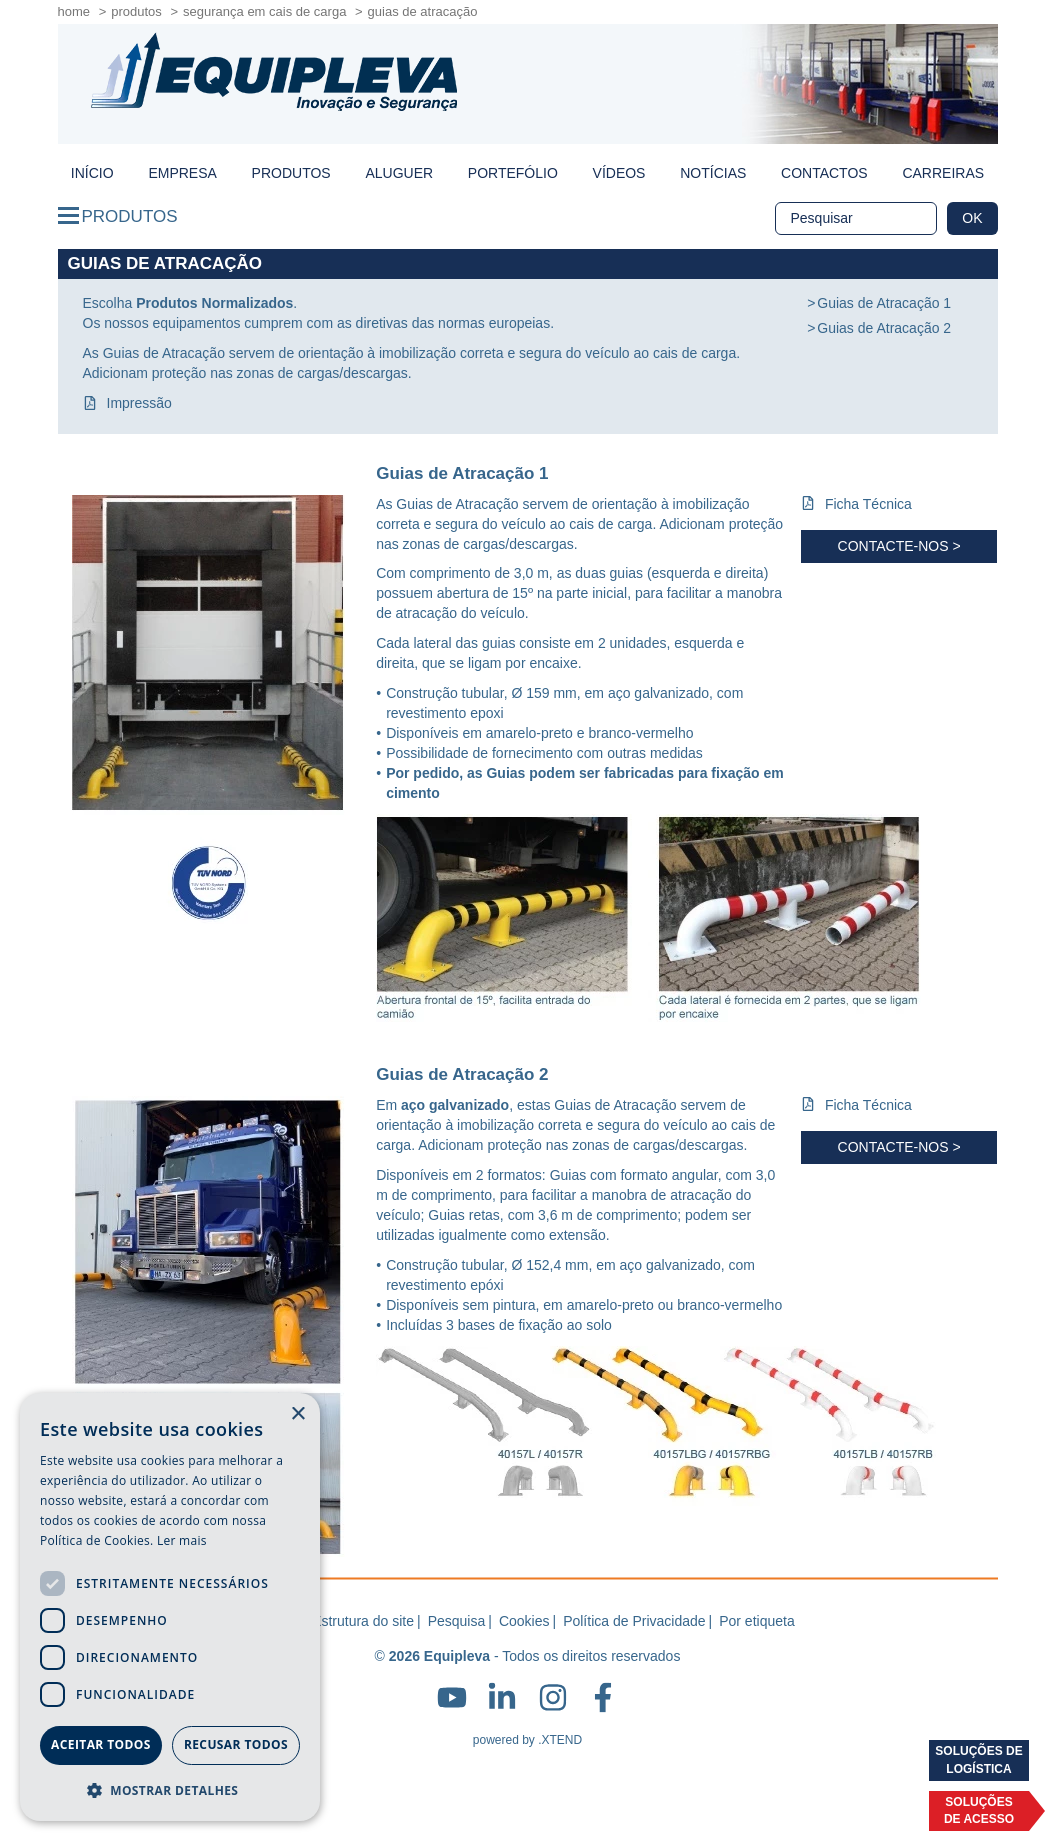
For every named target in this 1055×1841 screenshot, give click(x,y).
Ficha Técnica (868, 504)
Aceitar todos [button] (101, 1744)
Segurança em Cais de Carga (264, 11)
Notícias (713, 173)
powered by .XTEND (527, 1739)
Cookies (524, 1620)
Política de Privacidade (634, 1620)
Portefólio (513, 173)
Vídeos (619, 173)
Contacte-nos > (899, 546)
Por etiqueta (757, 1620)
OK (972, 218)
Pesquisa (457, 1620)
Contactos (824, 173)
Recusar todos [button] (236, 1744)
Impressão (139, 403)
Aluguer (399, 173)
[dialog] (170, 1607)
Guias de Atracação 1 (884, 303)
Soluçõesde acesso (979, 1810)
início (92, 173)
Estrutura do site (363, 1620)
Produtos (136, 11)
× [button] (297, 1414)
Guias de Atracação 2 (884, 328)
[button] (170, 1789)
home (74, 11)
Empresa (182, 173)
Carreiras (943, 173)
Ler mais (182, 1540)
